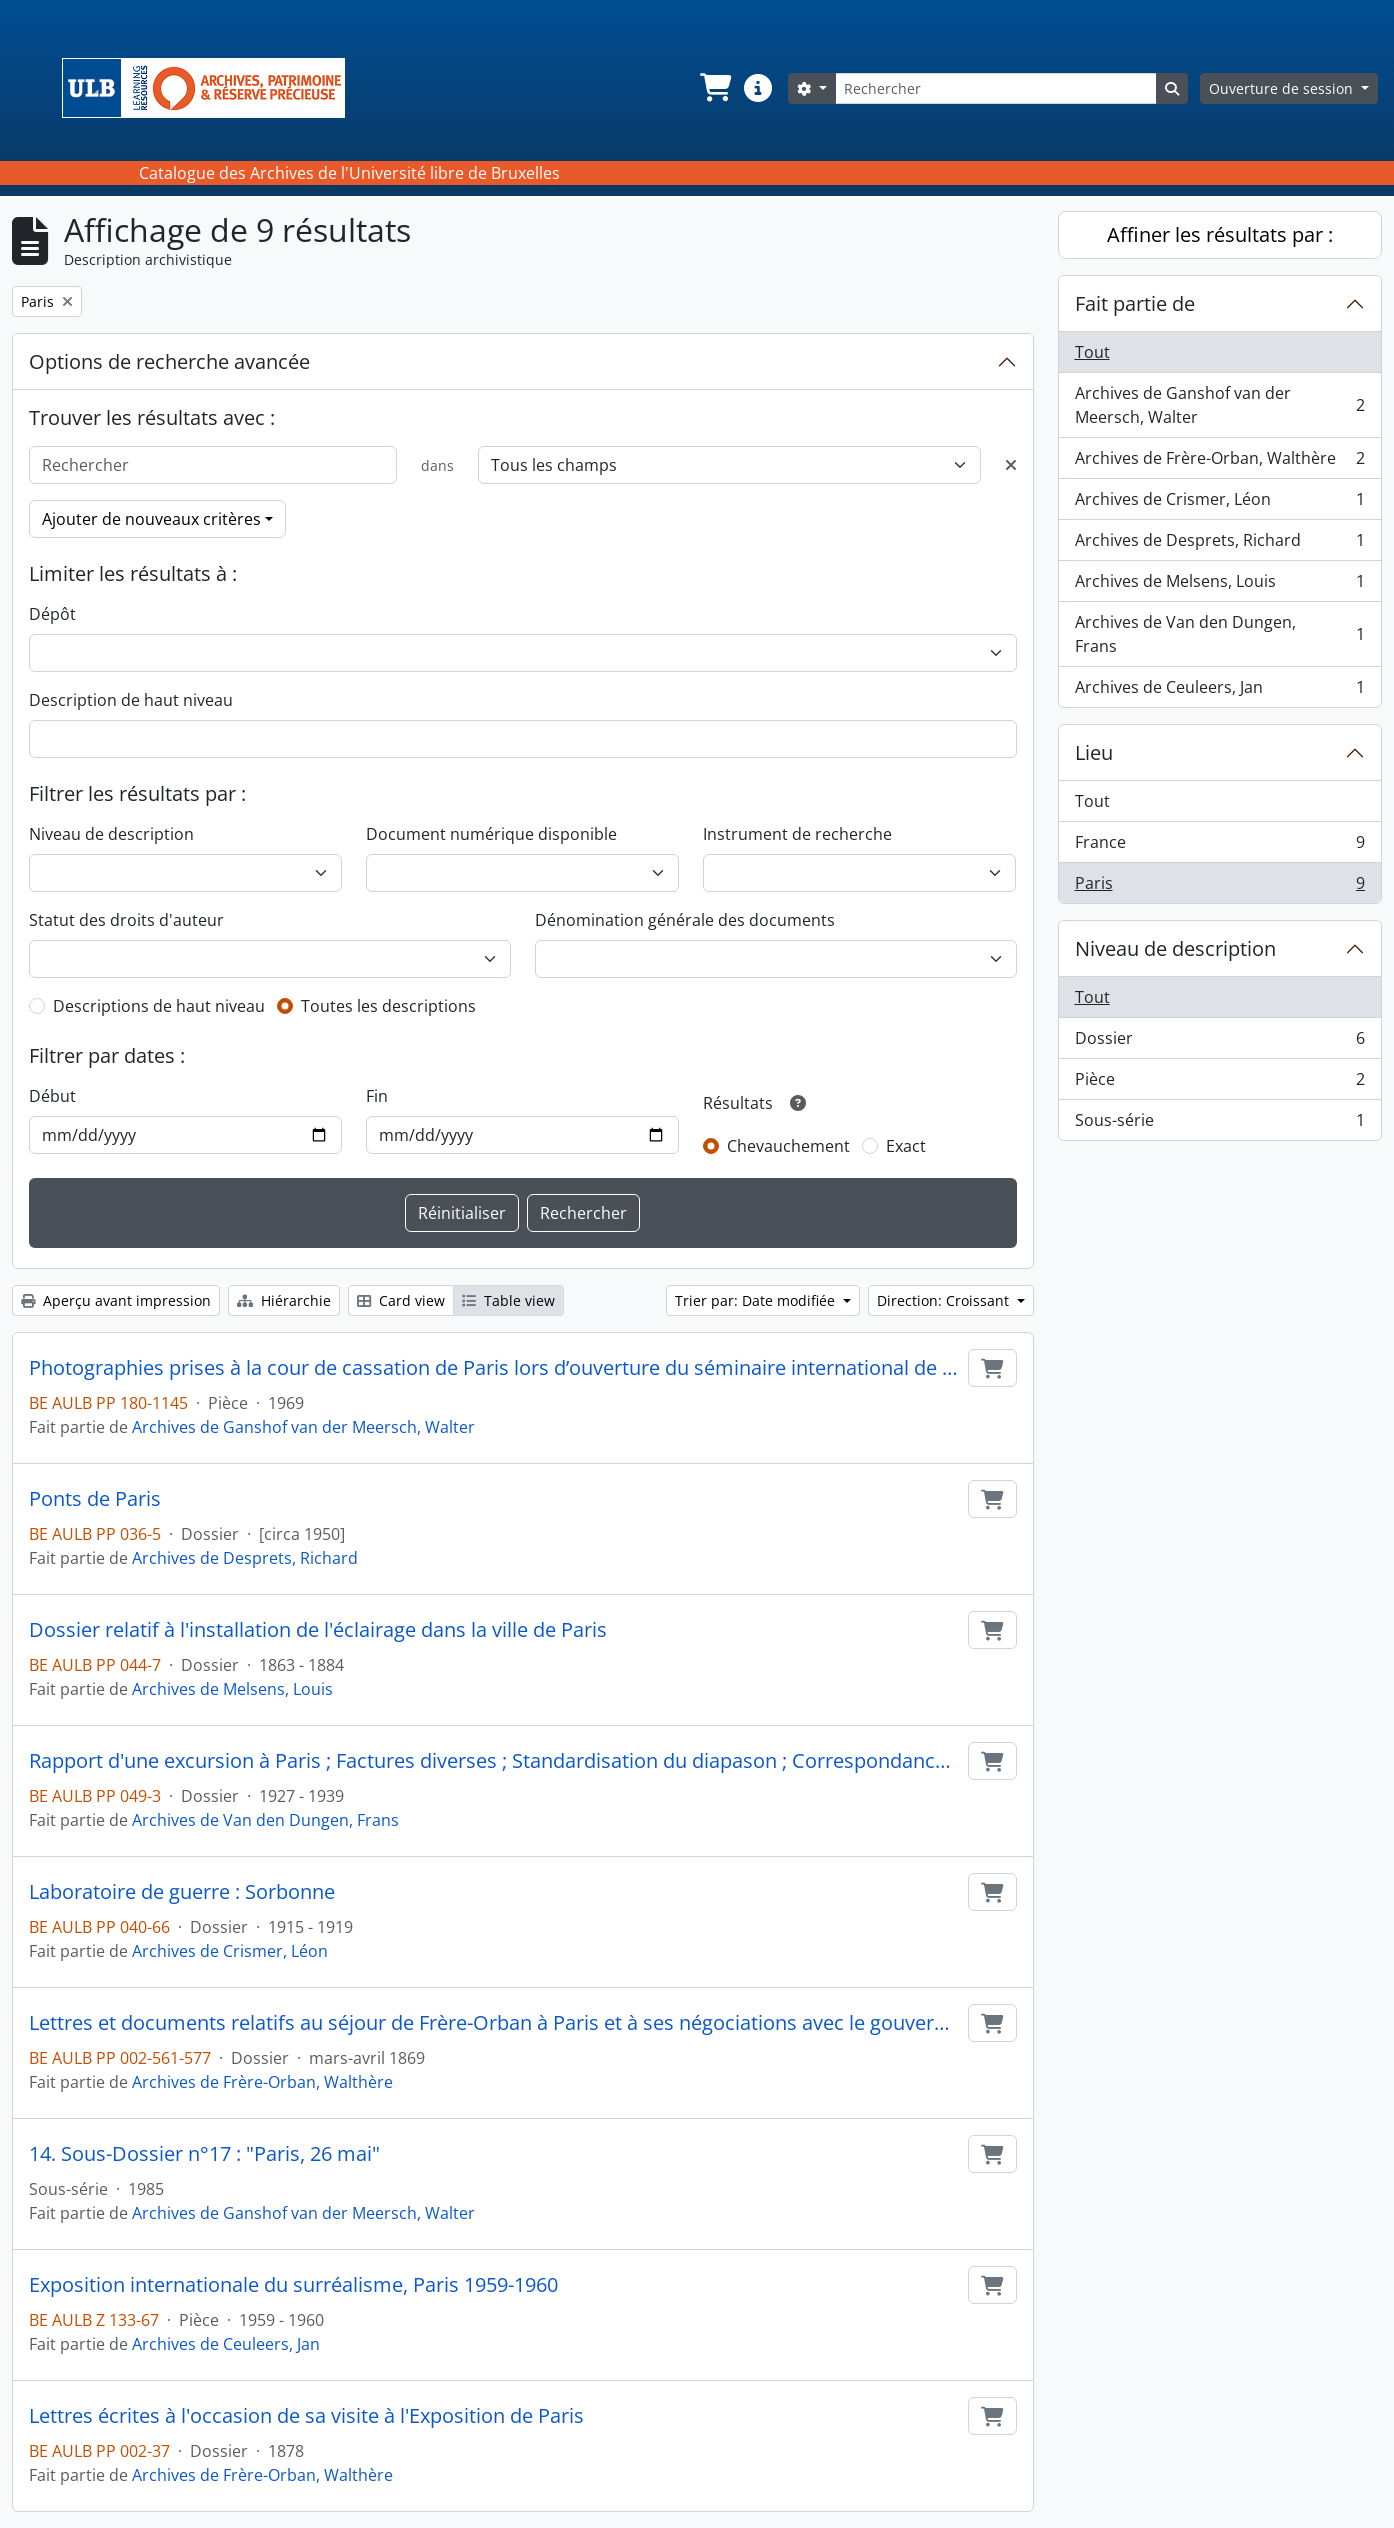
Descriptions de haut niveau (159, 1006)
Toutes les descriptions (388, 1006)
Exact (906, 1146)
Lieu (1094, 752)
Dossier (1220, 1042)
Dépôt (52, 614)
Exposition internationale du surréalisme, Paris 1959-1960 (293, 2285)
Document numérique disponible (491, 834)
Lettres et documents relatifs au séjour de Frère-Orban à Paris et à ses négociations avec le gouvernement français (494, 2023)
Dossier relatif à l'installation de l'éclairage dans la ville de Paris (318, 1630)
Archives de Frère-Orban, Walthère (262, 2082)
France (1220, 846)
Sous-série (1220, 1124)
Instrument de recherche (797, 834)
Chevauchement (788, 1146)
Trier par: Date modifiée (757, 1300)
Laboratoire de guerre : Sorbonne (182, 1892)
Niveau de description (111, 834)
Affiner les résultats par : (1220, 234)
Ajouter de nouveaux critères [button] (151, 519)
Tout (1092, 352)
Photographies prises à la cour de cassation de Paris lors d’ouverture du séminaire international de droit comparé (494, 1368)
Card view (401, 1300)
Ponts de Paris (95, 1499)
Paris (1220, 887)
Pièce (1220, 1083)
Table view (508, 1300)
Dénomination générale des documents (685, 920)
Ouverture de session (1283, 88)
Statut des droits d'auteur (126, 920)
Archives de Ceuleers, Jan (226, 2344)
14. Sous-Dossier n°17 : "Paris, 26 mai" (204, 2154)
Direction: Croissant (945, 1300)
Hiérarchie (284, 1300)
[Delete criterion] (1011, 465)
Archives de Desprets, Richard (245, 1558)
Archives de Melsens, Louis (232, 1689)
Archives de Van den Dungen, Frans (265, 1820)
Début (52, 1096)
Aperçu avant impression (116, 1300)
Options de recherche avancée (169, 361)
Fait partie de (1135, 303)
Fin (377, 1096)
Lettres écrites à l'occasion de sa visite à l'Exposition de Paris (306, 2416)
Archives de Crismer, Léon (230, 1951)
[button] (714, 88)
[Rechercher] (996, 88)
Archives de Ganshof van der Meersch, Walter (303, 1427)
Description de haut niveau (131, 700)
